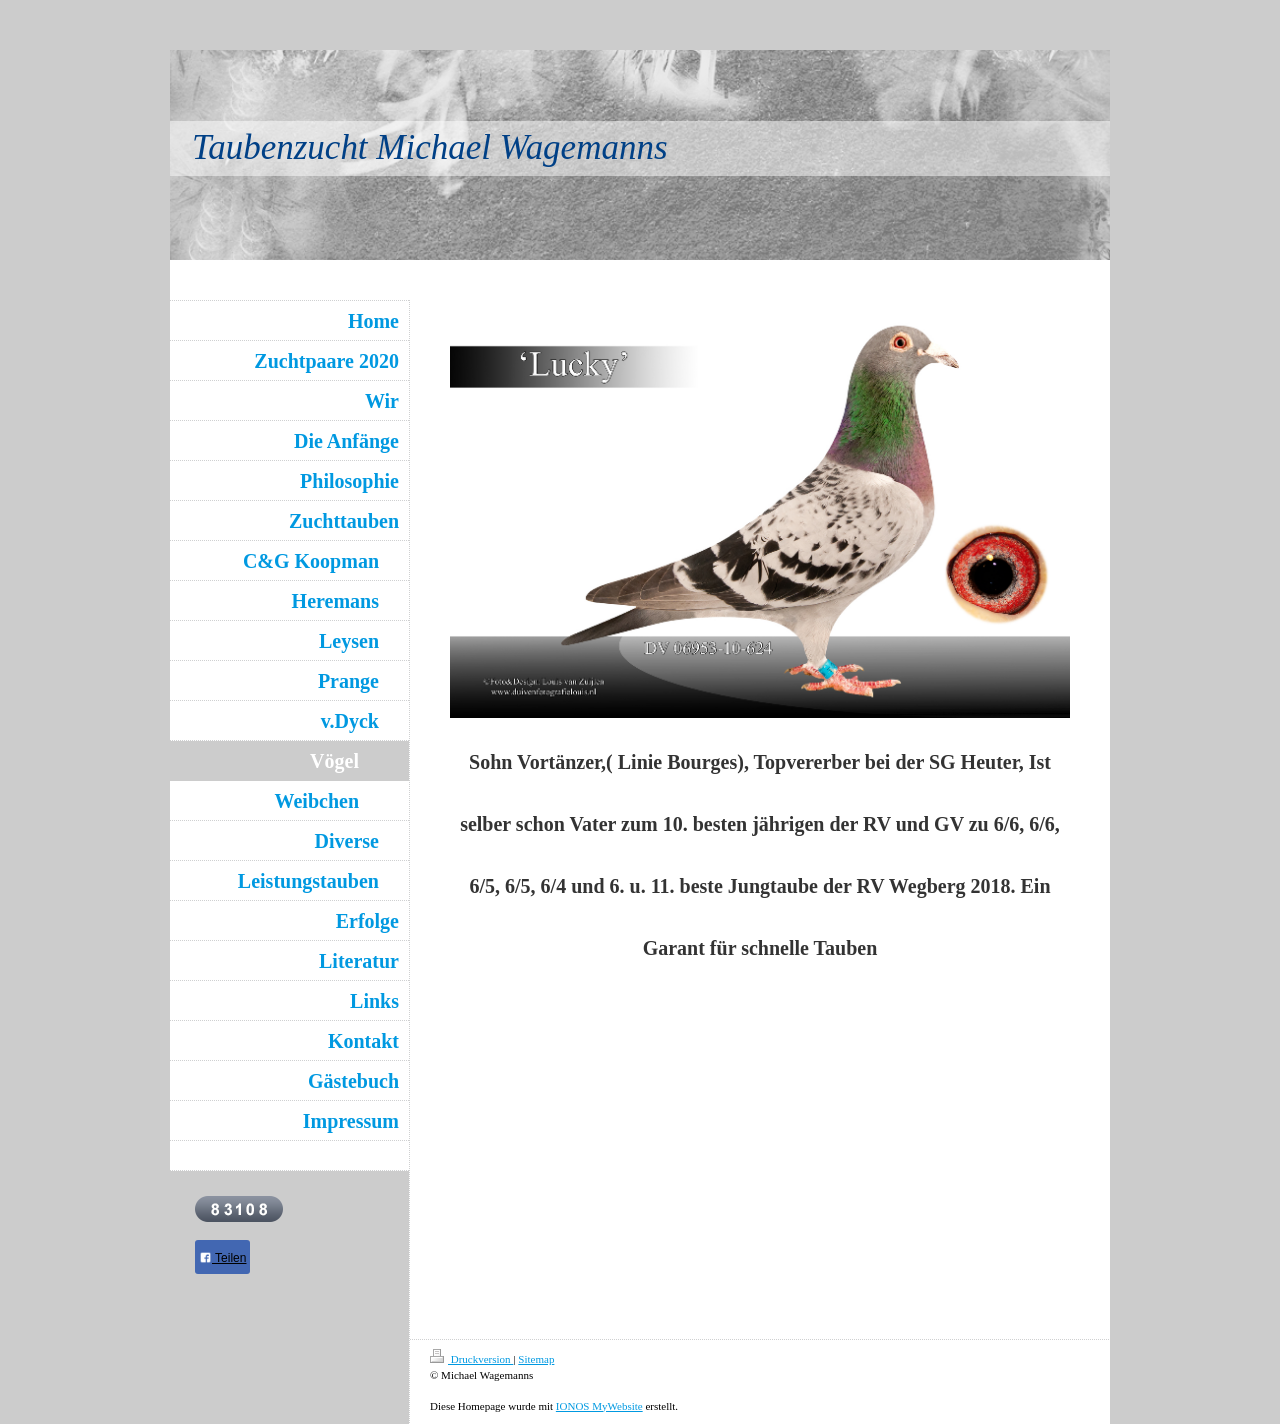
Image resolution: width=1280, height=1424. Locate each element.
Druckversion (471, 1359)
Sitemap (536, 1359)
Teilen (222, 1258)
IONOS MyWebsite (599, 1406)
